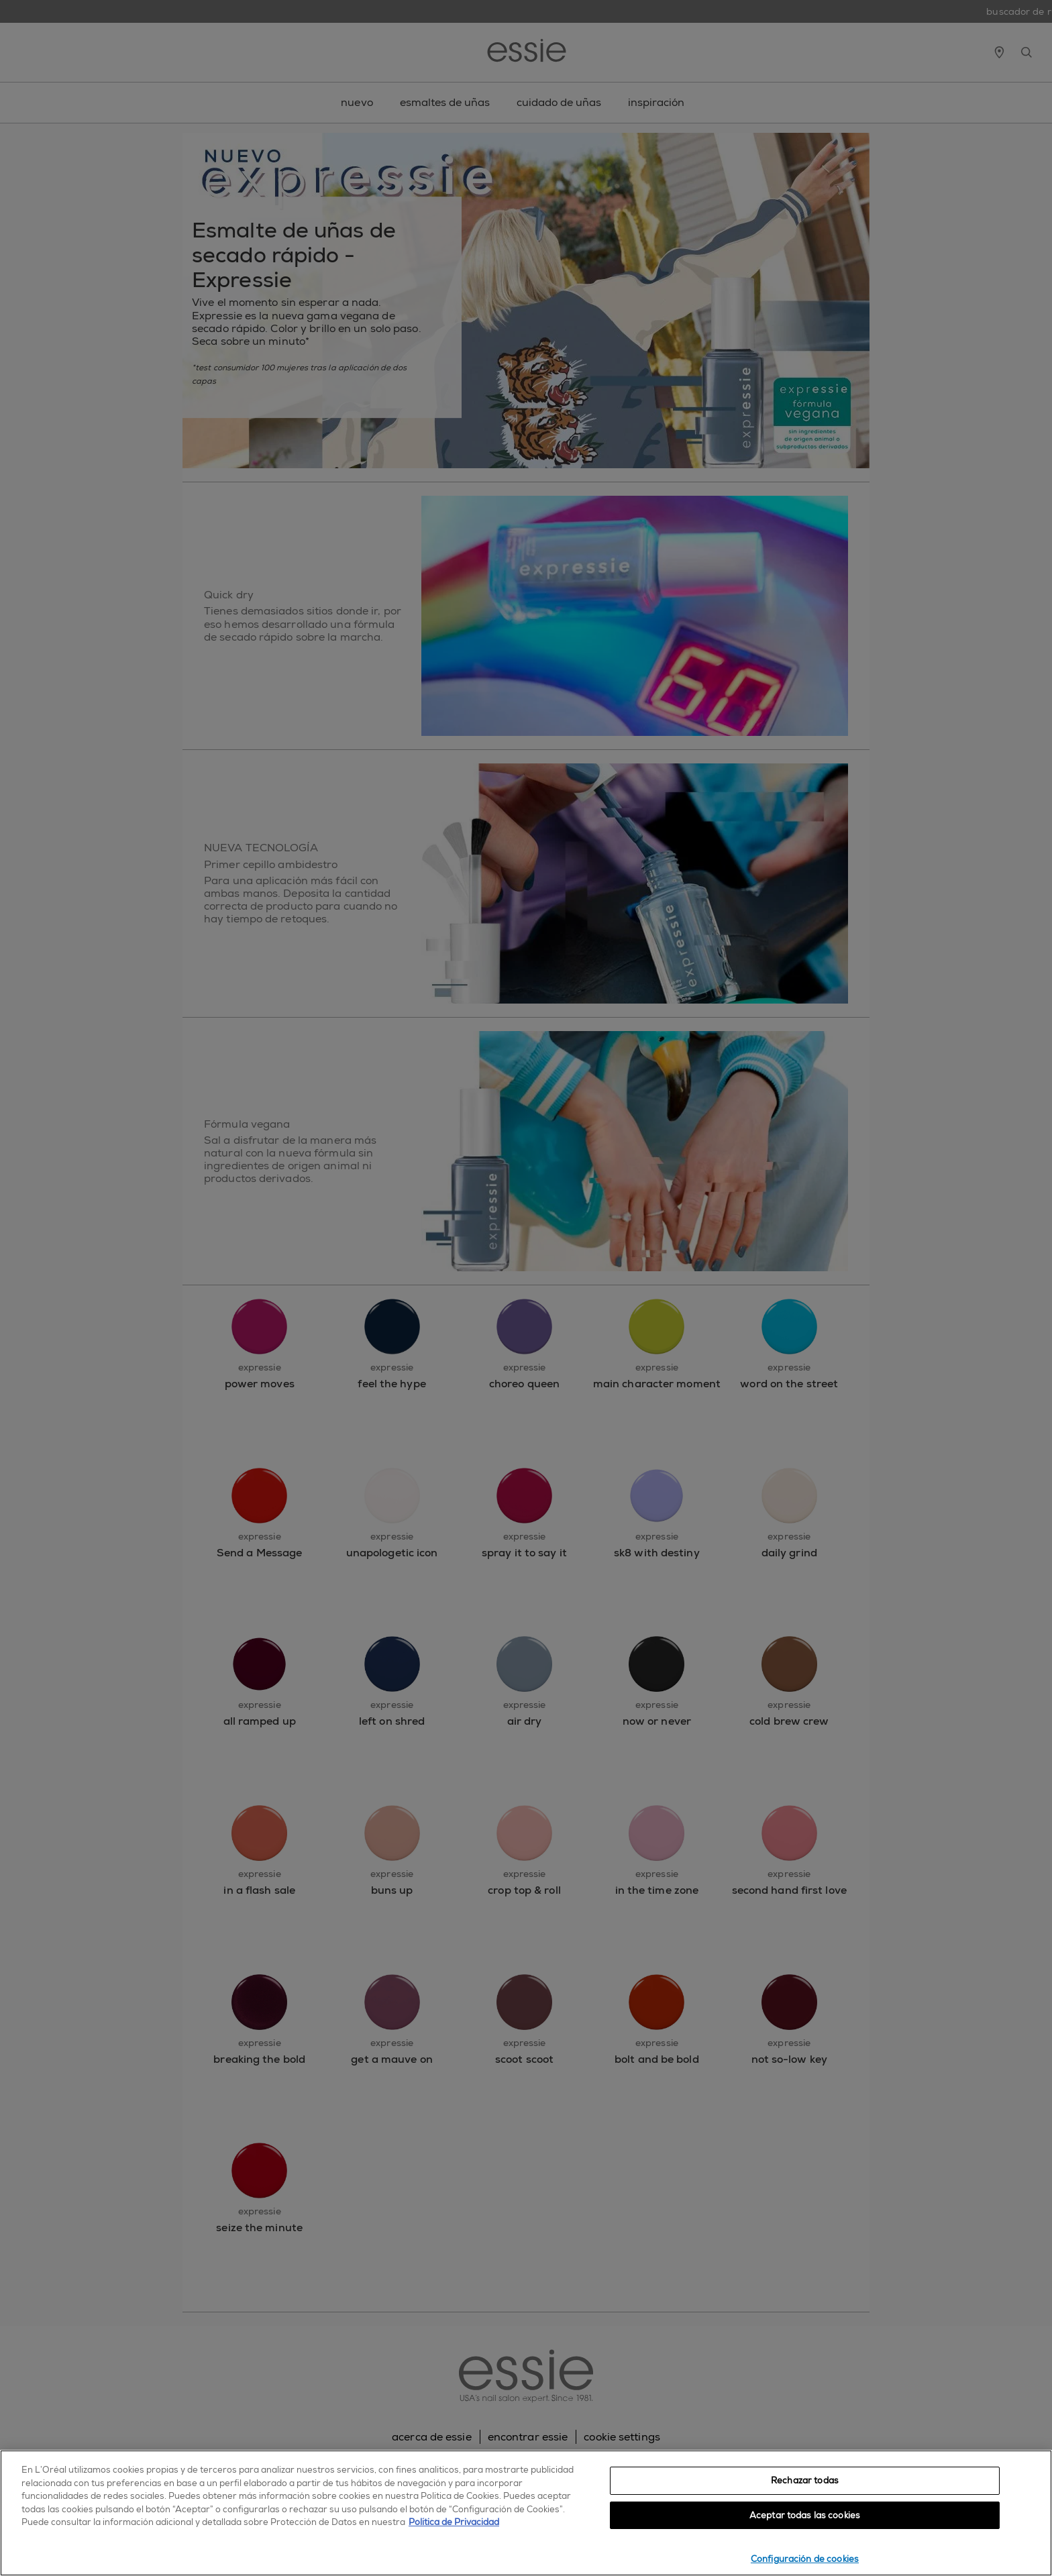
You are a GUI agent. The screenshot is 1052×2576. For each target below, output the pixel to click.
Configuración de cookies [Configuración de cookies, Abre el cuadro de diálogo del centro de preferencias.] (805, 2559)
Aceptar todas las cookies (804, 2515)
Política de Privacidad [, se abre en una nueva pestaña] (454, 2522)
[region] (526, 2513)
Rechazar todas (805, 2480)
